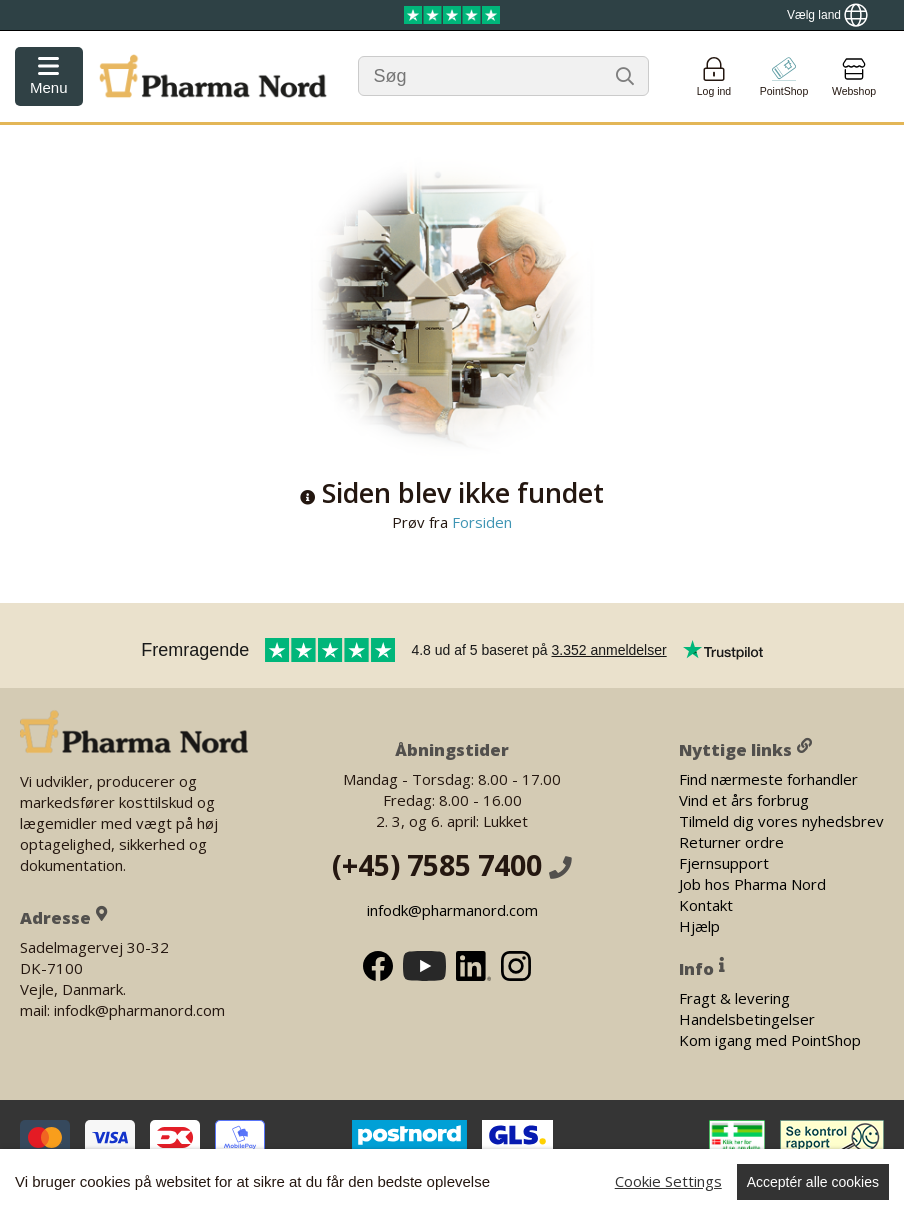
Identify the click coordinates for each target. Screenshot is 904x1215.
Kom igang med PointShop (770, 1039)
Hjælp (699, 925)
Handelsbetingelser (747, 1018)
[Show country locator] (827, 15)
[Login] (714, 76)
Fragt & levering (734, 997)
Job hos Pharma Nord (752, 883)
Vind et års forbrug (744, 799)
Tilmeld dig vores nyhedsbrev (781, 820)
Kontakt (706, 904)
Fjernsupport (724, 862)
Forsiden (480, 522)
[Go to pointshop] (784, 76)
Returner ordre (731, 841)
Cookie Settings (668, 1181)
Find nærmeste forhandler (768, 778)
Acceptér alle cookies (813, 1182)
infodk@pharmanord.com (452, 910)
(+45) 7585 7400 (452, 865)
